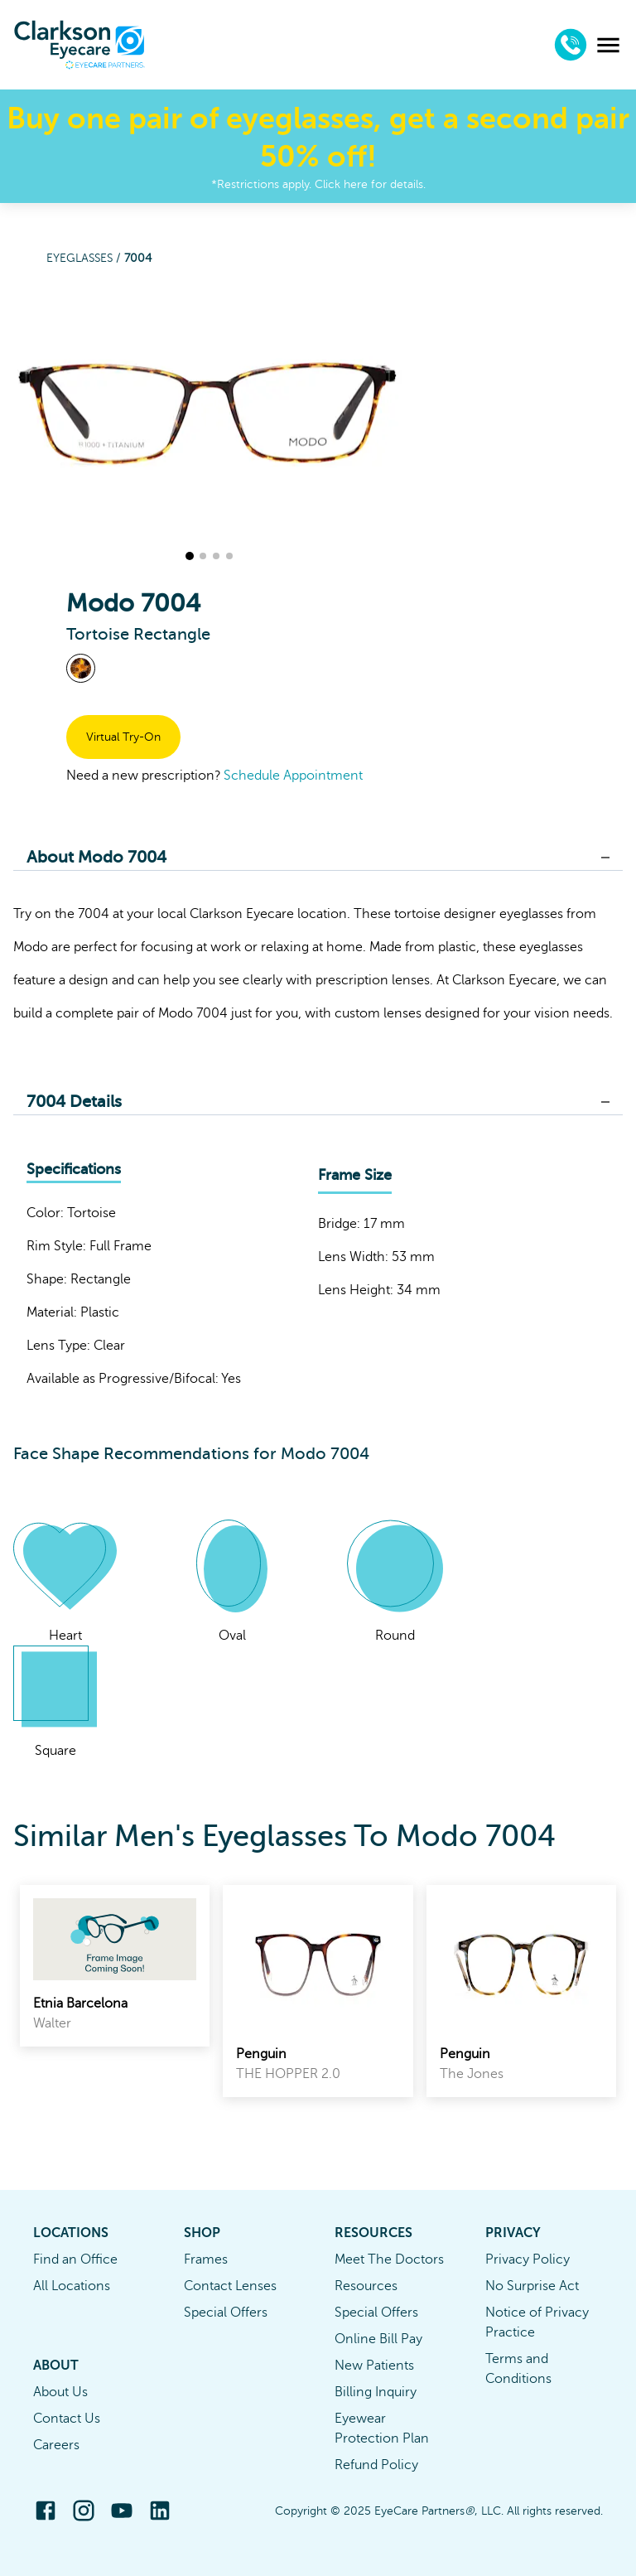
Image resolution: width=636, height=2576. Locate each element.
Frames (206, 2259)
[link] (115, 1966)
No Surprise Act (532, 2286)
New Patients (374, 2365)
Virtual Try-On (123, 737)
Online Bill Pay (378, 2339)
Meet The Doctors (389, 2259)
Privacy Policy (527, 2259)
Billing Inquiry (376, 2392)
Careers (56, 2445)
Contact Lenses (230, 2286)
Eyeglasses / (85, 258)
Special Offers (225, 2312)
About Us (60, 2392)
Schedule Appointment (293, 775)
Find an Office (75, 2259)
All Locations (71, 2286)
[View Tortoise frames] (80, 668)
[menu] (608, 45)
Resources (366, 2286)
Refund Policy (376, 2465)
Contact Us (66, 2418)
